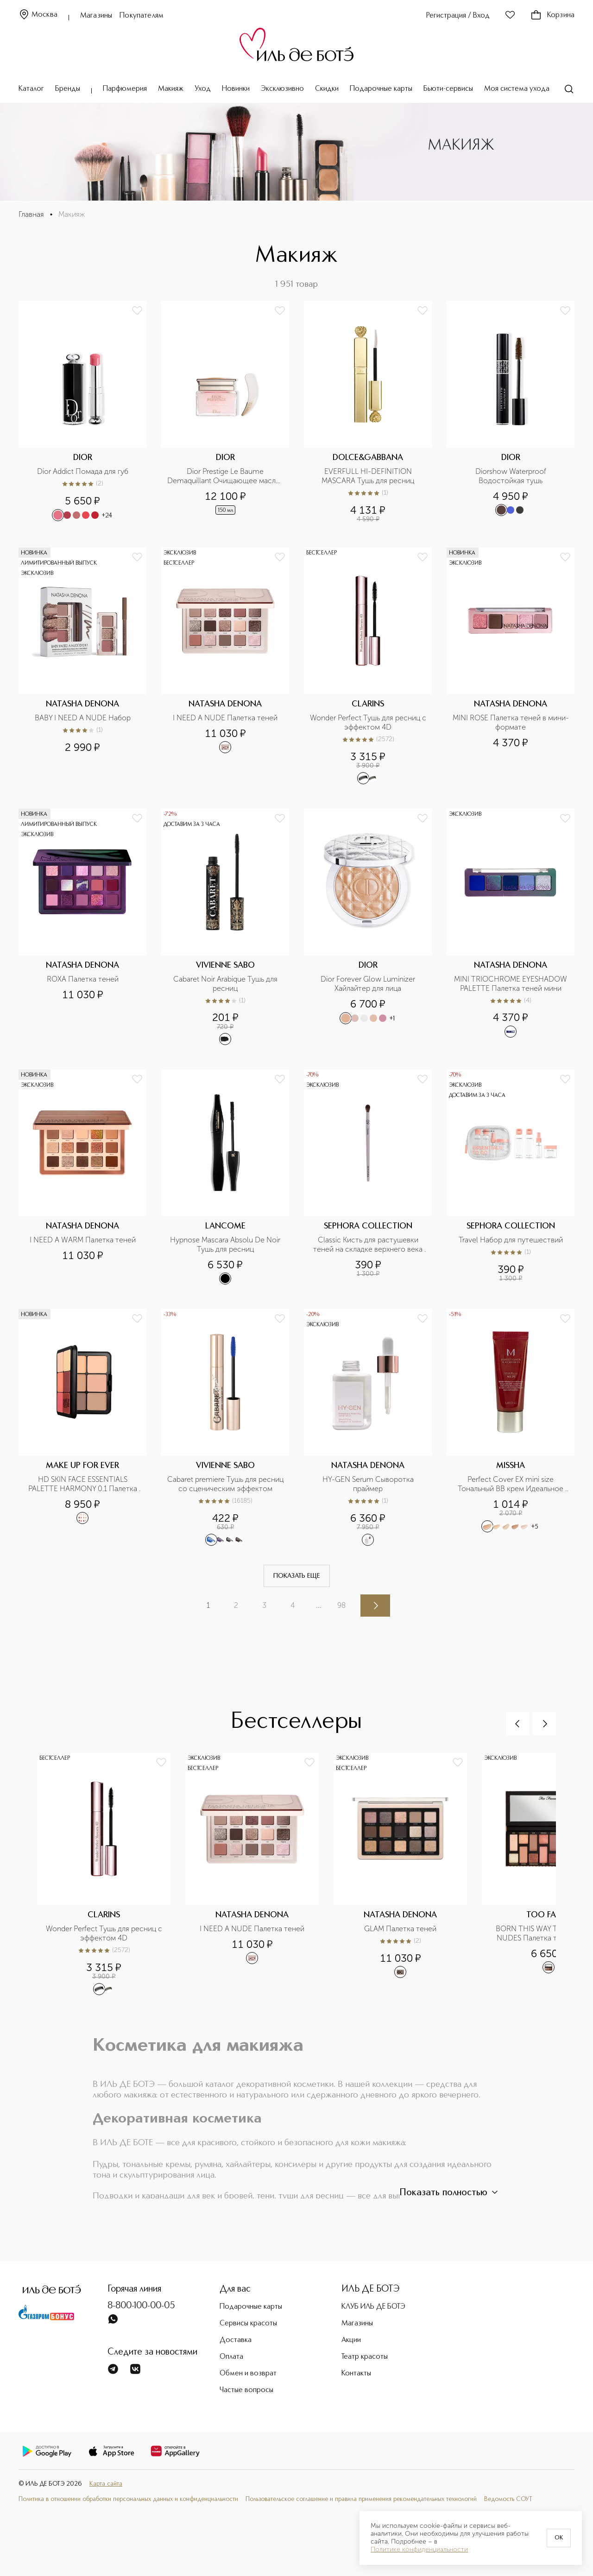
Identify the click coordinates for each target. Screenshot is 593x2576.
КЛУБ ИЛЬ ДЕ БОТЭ (373, 2307)
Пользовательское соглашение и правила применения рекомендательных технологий (361, 2499)
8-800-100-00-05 (141, 2306)
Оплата (231, 2357)
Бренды (67, 89)
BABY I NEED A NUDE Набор (83, 717)
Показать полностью (449, 2192)
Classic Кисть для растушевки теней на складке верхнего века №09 (368, 1244)
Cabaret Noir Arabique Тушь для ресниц (226, 984)
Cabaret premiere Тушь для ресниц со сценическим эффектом (225, 1484)
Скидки (327, 89)
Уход (203, 89)
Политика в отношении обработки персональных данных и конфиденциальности (128, 2499)
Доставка (236, 2340)
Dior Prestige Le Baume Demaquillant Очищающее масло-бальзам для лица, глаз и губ (225, 476)
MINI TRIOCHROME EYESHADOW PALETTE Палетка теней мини (511, 984)
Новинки (236, 89)
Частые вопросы (246, 2390)
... (319, 1605)
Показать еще (296, 1576)
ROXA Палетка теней (83, 979)
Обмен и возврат (248, 2373)
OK (559, 2538)
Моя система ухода (516, 89)
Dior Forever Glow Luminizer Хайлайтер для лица (369, 984)
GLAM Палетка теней (400, 1928)
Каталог (31, 89)
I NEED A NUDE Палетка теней (225, 717)
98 (341, 1605)
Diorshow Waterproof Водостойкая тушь (511, 476)
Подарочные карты (381, 89)
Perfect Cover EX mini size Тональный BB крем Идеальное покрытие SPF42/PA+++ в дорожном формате (511, 1484)
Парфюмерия (125, 89)
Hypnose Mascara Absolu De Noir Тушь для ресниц (226, 1244)
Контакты (356, 2373)
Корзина (552, 15)
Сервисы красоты (248, 2323)
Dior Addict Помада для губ (82, 471)
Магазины (96, 15)
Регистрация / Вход (458, 15)
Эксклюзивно (282, 89)
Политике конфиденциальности (419, 2549)
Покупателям (142, 15)
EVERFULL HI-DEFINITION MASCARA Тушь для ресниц (368, 476)
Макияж (170, 89)
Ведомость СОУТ (508, 2499)
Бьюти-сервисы (448, 89)
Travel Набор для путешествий (511, 1239)
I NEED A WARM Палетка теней (83, 1239)
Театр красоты (364, 2357)
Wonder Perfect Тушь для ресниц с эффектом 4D (368, 722)
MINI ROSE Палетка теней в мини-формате (511, 722)
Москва (38, 15)
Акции (351, 2340)
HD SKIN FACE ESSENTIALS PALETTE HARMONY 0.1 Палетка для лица (83, 1484)
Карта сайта (105, 2484)
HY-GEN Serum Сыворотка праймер (369, 1484)
